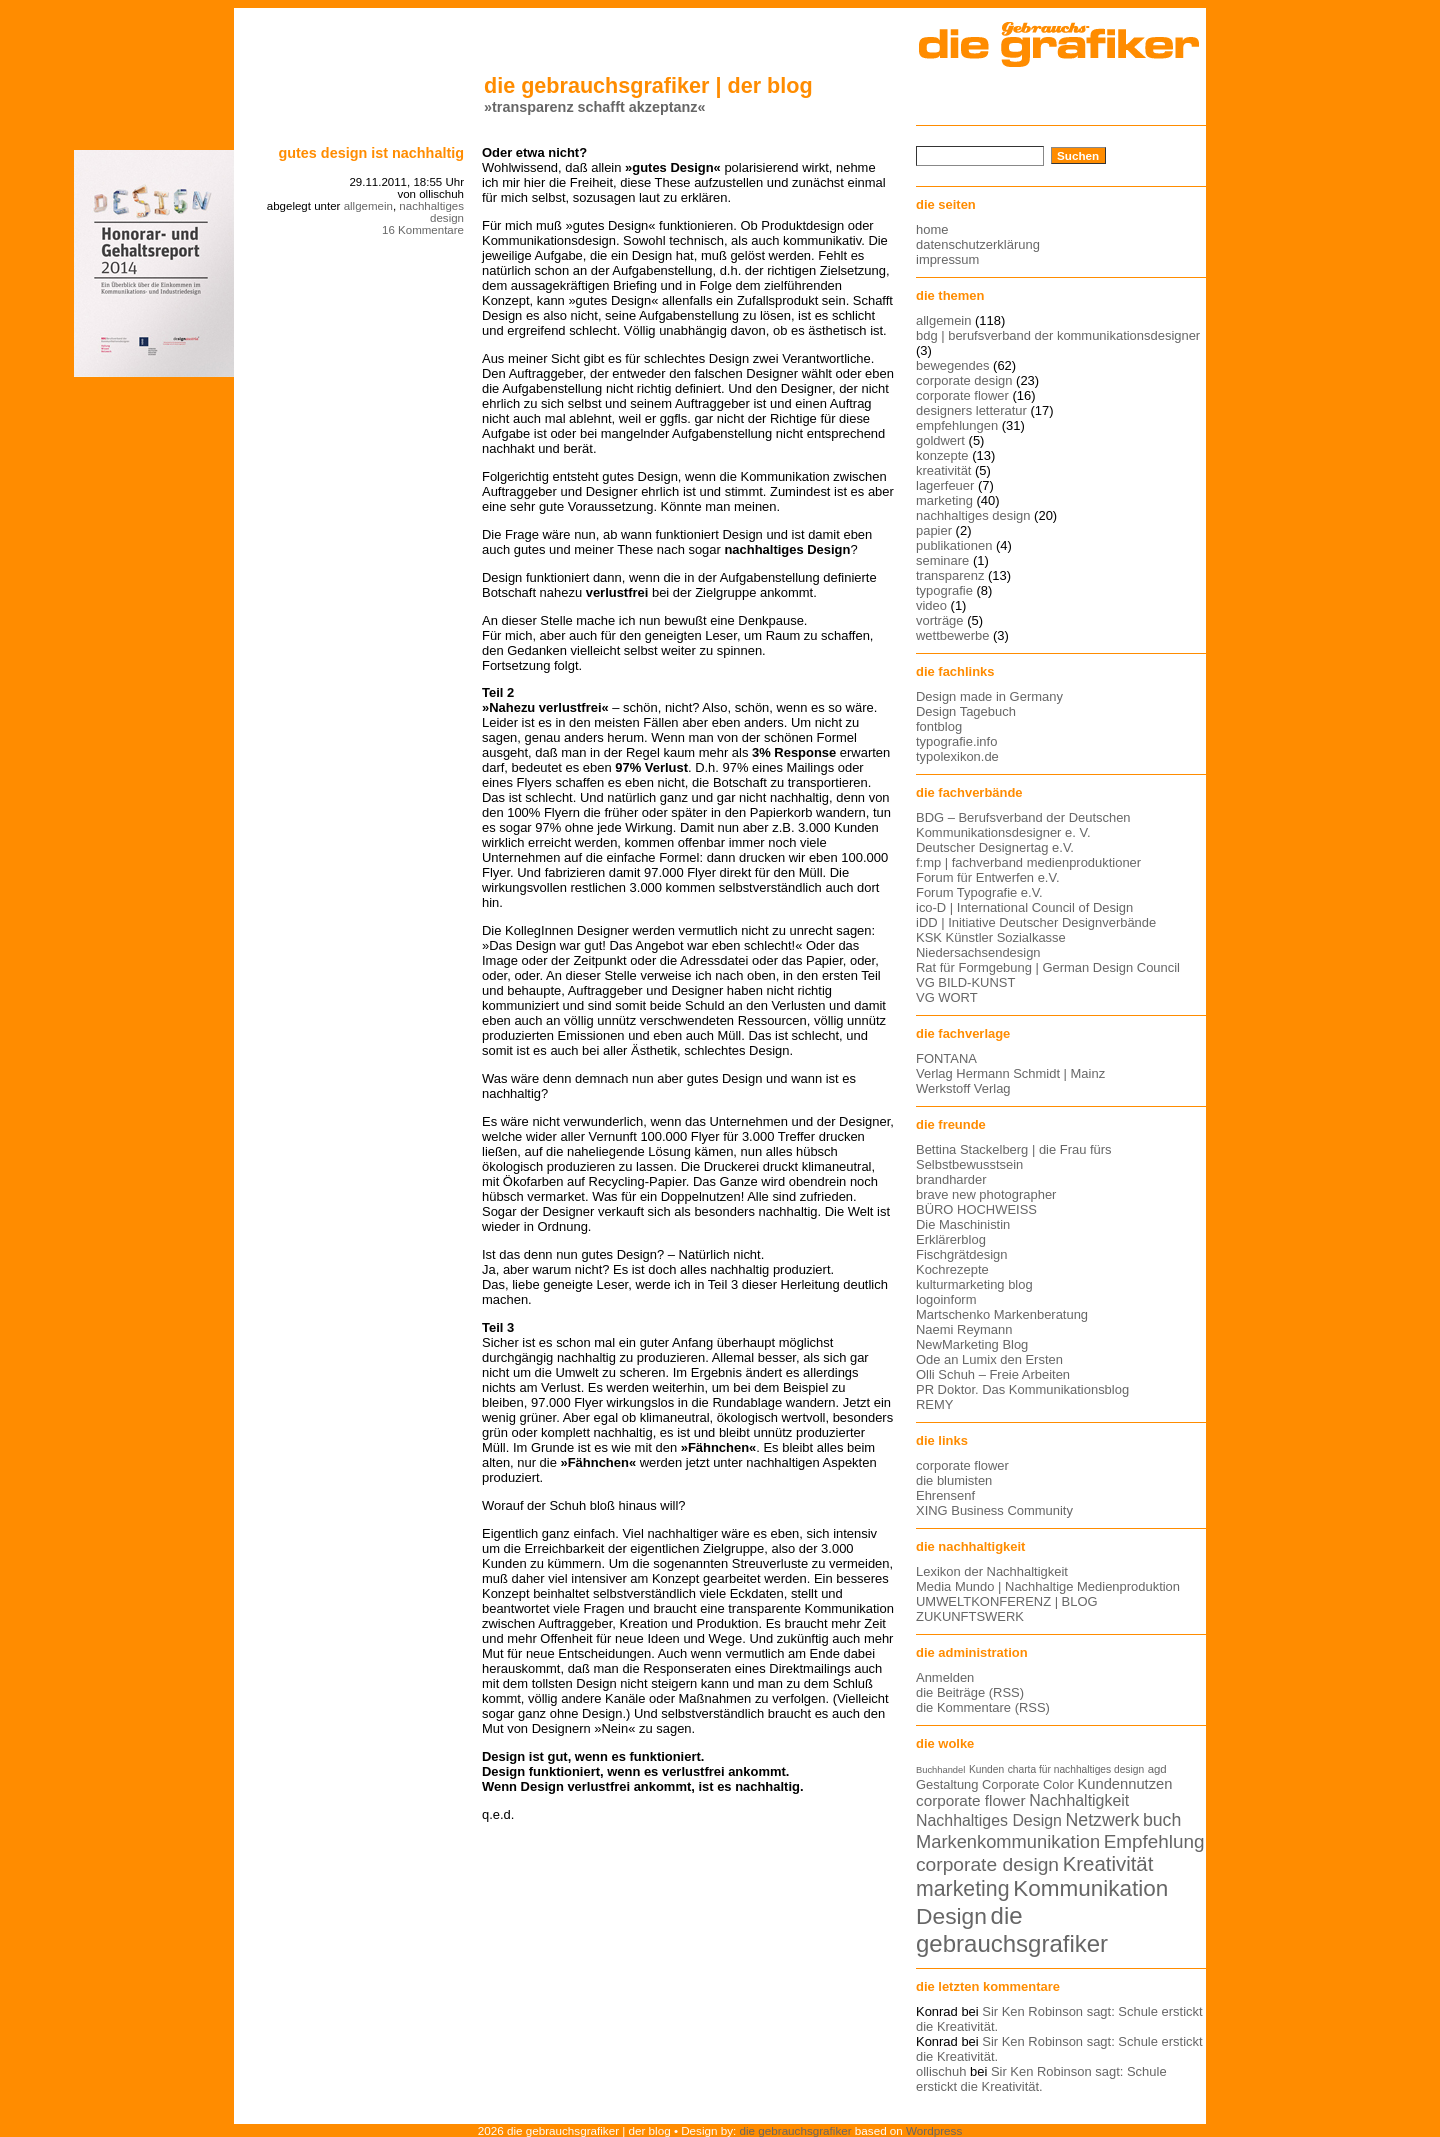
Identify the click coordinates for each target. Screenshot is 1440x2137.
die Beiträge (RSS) (970, 1692)
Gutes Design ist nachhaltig (371, 153)
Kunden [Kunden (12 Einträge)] (986, 1769)
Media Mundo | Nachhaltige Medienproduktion (1048, 1586)
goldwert (940, 440)
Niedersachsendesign (978, 952)
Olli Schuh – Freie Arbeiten (993, 1374)
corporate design (964, 380)
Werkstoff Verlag (963, 1088)
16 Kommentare (423, 230)
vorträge (940, 620)
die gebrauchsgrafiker (796, 2130)
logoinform (946, 1299)
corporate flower (962, 395)
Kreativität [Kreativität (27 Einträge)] (1108, 1864)
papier (934, 530)
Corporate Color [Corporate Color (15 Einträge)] (1028, 1784)
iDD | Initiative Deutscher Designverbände (1036, 922)
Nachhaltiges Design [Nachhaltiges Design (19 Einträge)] (989, 1820)
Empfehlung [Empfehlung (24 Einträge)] (1154, 1841)
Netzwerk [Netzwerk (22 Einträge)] (1103, 1820)
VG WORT (947, 997)
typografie (944, 590)
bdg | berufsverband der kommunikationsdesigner (1058, 335)
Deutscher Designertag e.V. (995, 847)
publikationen (954, 545)
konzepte (942, 455)
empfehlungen (957, 425)
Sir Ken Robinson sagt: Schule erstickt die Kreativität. (1041, 2079)
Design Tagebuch (966, 711)
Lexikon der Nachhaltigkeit (992, 1571)
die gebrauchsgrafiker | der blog (648, 85)
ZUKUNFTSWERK (970, 1616)
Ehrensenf (945, 1495)
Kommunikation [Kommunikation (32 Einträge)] (1090, 1888)
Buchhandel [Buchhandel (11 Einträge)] (940, 1770)
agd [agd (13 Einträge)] (1157, 1769)
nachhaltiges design (431, 212)
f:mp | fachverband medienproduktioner (1028, 862)
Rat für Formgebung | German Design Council (1048, 967)
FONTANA (946, 1058)
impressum (947, 259)
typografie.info (956, 741)
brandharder (951, 1179)
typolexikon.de (957, 756)
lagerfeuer (945, 485)
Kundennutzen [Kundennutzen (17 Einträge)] (1124, 1784)
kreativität (943, 470)
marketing (944, 500)
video (931, 605)
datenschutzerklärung (978, 244)
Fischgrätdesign (961, 1254)
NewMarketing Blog (972, 1344)
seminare (942, 560)
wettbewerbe (952, 635)
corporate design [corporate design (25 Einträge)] (987, 1864)
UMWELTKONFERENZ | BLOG (1007, 1601)
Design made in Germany (989, 696)
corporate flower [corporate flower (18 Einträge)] (971, 1800)
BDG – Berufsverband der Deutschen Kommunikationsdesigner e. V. (1023, 825)
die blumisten (954, 1480)
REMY (934, 1404)
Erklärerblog (951, 1239)
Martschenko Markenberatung (1002, 1314)
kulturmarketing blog (974, 1284)
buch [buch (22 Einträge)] (1162, 1820)
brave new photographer (986, 1194)
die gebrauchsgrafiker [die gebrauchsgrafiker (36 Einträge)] (1012, 1929)
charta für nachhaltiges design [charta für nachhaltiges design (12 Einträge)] (1076, 1769)
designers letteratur (971, 410)
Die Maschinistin (963, 1224)
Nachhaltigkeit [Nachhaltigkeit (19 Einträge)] (1079, 1800)
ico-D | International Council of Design (1024, 907)
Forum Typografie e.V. (979, 892)
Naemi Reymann (964, 1329)
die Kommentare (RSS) (983, 1707)
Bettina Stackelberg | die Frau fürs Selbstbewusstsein (1014, 1157)
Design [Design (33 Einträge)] (951, 1916)
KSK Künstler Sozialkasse (991, 937)
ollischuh (941, 2071)
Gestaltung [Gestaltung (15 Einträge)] (947, 1784)
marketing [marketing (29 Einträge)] (963, 1889)
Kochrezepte (952, 1269)
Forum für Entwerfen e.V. (988, 877)
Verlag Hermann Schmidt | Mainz (1010, 1073)
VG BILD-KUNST (965, 982)
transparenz (950, 575)
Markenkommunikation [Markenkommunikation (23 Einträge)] (1008, 1841)
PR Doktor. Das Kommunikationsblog (1022, 1389)
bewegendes (952, 365)
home (932, 229)
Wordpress (934, 2130)
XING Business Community (994, 1510)
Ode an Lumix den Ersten (989, 1359)
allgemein (368, 206)
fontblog (939, 726)
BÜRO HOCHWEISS (976, 1209)
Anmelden (945, 1677)
